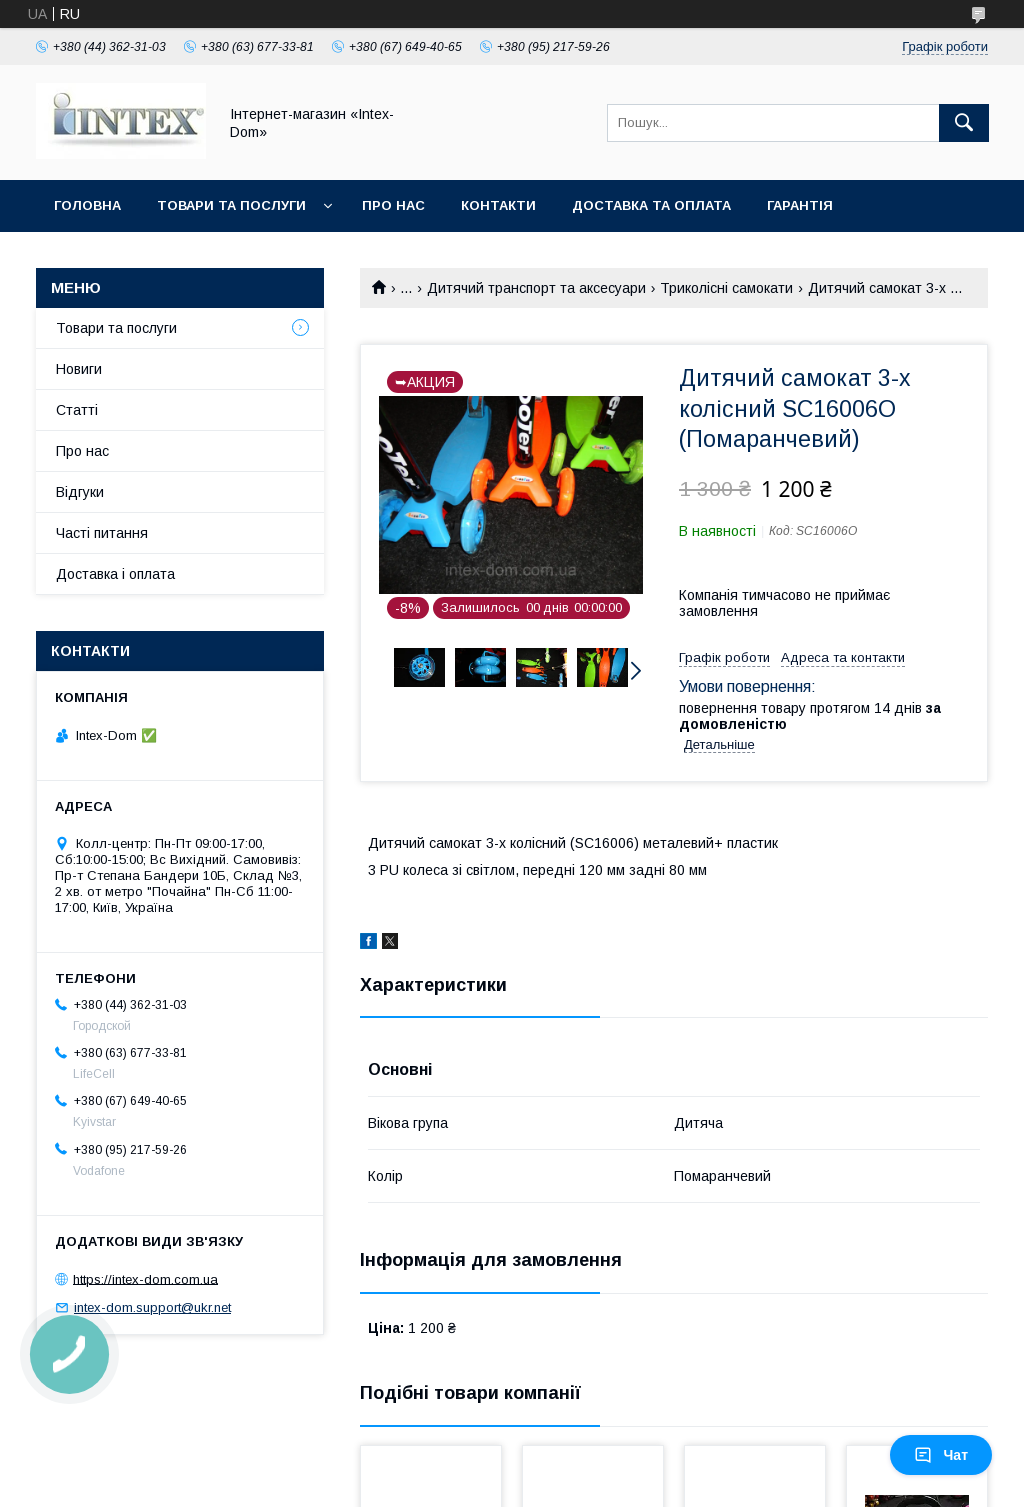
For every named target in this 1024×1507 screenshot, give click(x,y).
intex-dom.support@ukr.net (152, 1307)
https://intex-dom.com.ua (145, 1278)
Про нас (393, 205)
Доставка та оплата (651, 205)
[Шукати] (964, 123)
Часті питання (102, 533)
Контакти (498, 205)
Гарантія (800, 205)
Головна (87, 205)
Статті (77, 410)
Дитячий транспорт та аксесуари (536, 288)
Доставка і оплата (115, 574)
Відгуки (80, 492)
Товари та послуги (231, 205)
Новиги (79, 369)
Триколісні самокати (726, 288)
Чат (941, 1455)
